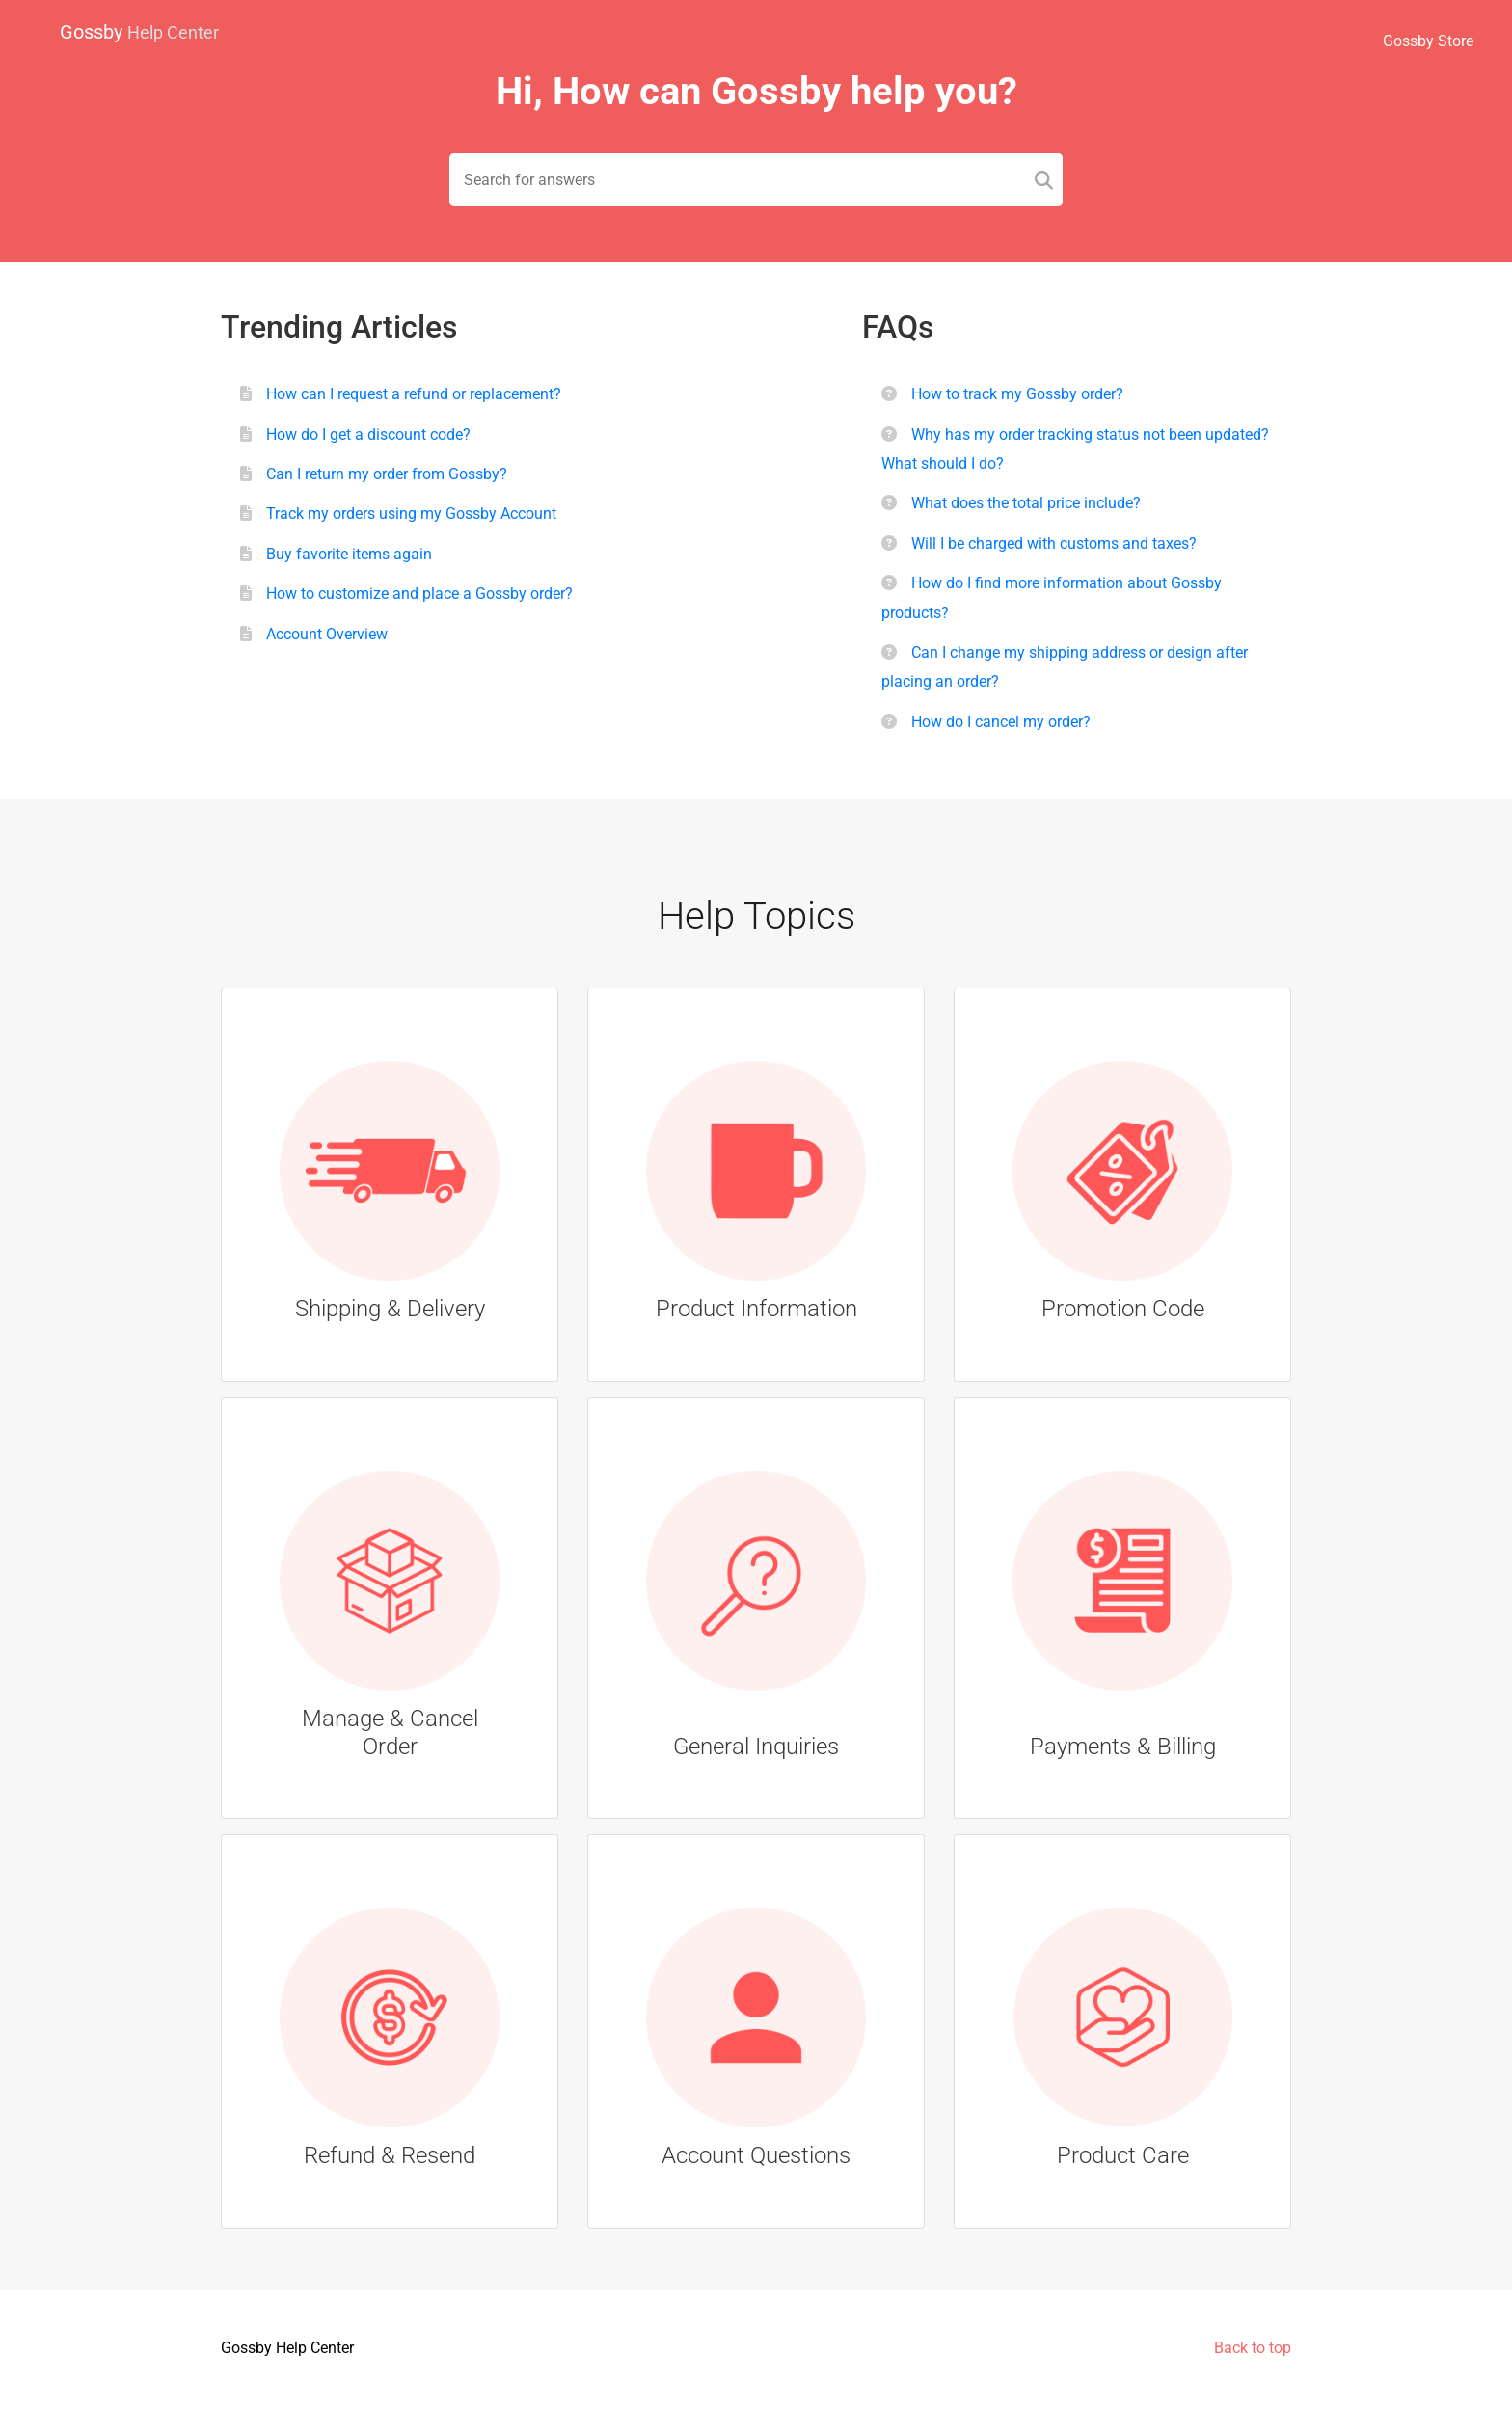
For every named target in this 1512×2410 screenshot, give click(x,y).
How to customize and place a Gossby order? (419, 593)
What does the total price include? (1026, 503)
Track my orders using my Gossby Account (411, 513)
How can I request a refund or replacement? (413, 394)
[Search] (1044, 179)
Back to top (1252, 2348)
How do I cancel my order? (1001, 722)
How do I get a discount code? (368, 434)
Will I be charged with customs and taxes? (1054, 543)
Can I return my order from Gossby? (386, 474)
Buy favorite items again (349, 554)
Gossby (139, 31)
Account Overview (327, 634)
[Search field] (756, 179)
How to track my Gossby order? (1017, 394)
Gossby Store (1428, 41)
